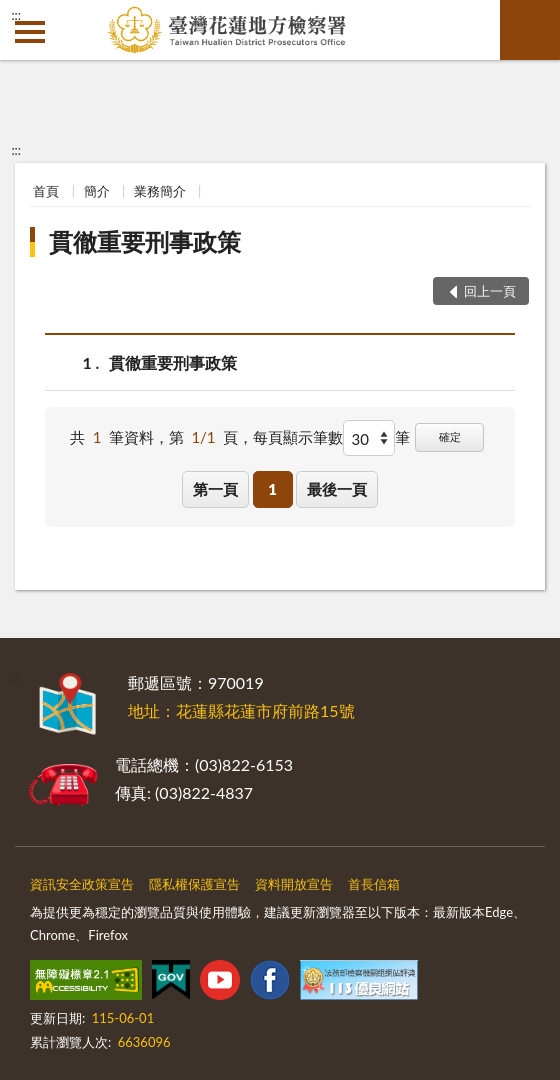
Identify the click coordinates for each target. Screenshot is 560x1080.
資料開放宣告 (294, 884)
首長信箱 (374, 884)
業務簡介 (160, 191)
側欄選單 (30, 32)
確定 (450, 436)
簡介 (97, 191)
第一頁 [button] (215, 489)
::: (16, 15)
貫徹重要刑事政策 (145, 241)
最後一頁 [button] (337, 489)
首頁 (46, 191)
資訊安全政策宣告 (82, 884)
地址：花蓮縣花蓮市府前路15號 (241, 710)
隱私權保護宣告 (194, 884)
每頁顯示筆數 (298, 437)
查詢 (530, 30)
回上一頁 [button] (490, 291)
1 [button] (272, 489)
